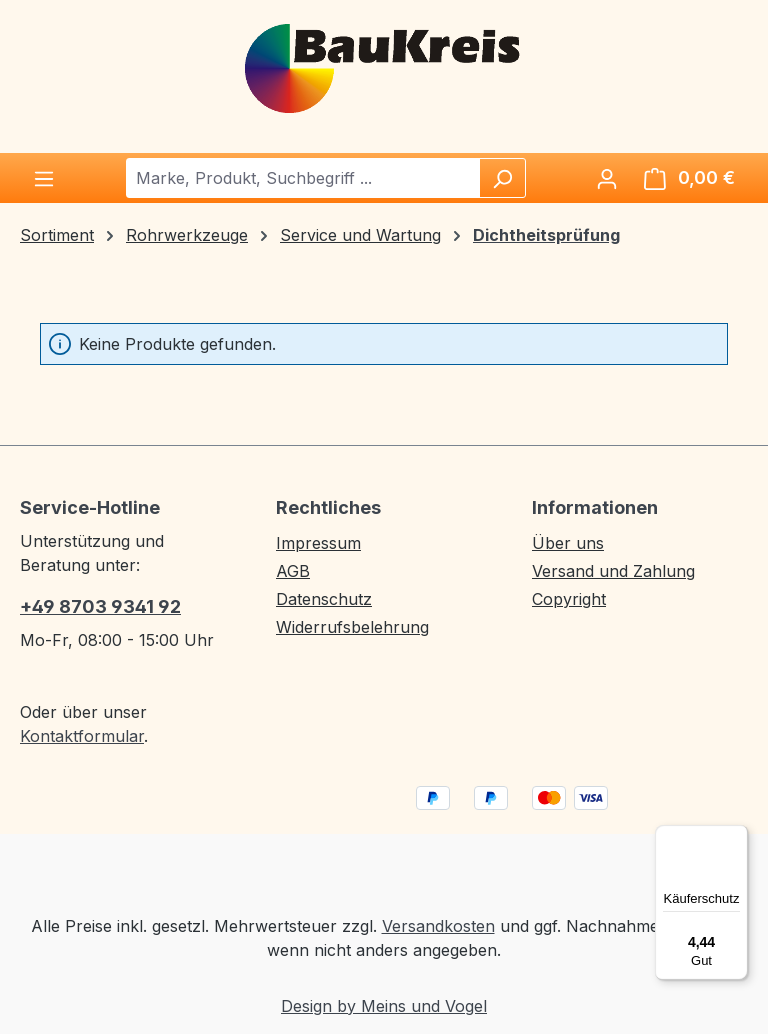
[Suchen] (502, 178)
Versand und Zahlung (613, 571)
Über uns (568, 543)
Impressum (318, 543)
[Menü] (44, 178)
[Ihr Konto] (607, 178)
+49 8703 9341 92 (100, 606)
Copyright (569, 599)
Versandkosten (438, 926)
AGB (293, 571)
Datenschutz (324, 599)
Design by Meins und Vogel (384, 1006)
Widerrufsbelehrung (352, 627)
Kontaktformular (82, 736)
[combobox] (303, 178)
